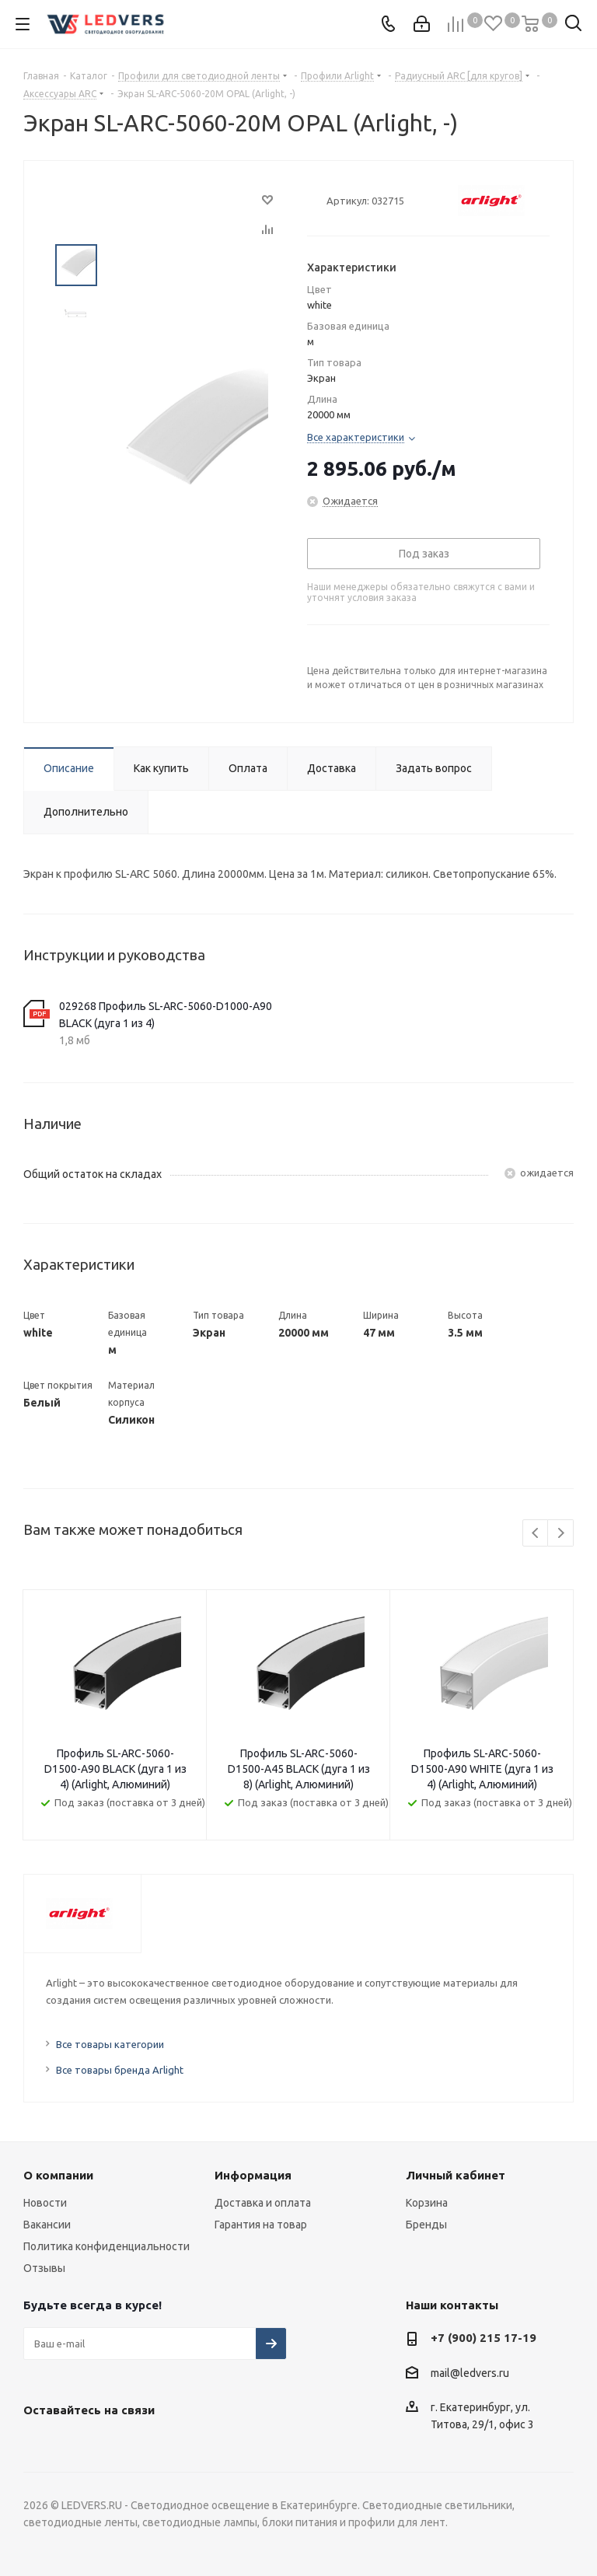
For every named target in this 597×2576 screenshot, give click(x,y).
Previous (536, 1533)
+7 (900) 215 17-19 (483, 2337)
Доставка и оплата (263, 2203)
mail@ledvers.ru (470, 2373)
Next (561, 1533)
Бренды (426, 2224)
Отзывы (44, 2268)
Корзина (427, 2203)
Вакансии (47, 2224)
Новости (45, 2203)
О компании (58, 2175)
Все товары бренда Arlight (119, 2069)
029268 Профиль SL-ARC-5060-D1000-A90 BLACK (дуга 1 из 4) (165, 1014)
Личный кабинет (455, 2175)
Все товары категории (110, 2044)
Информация (253, 2175)
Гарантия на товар (261, 2224)
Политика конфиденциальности (106, 2246)
